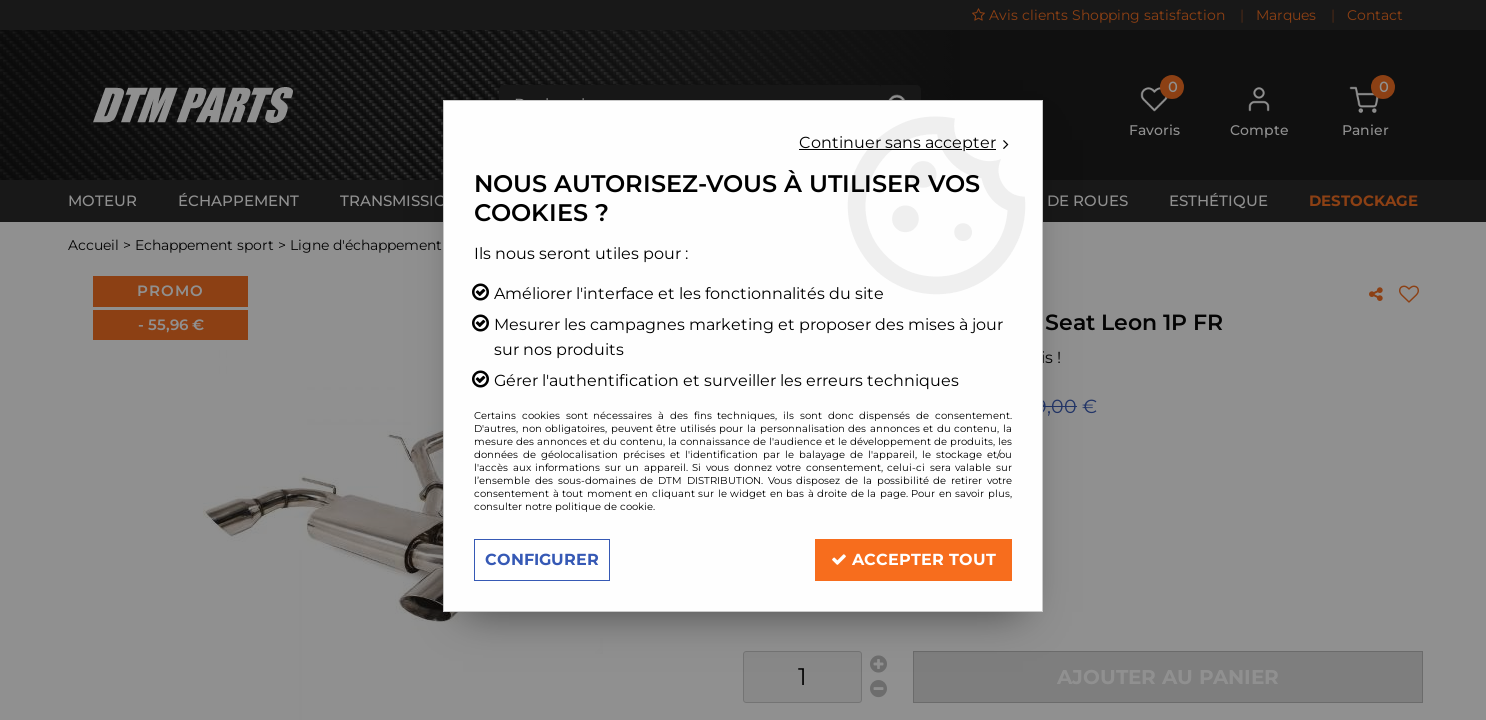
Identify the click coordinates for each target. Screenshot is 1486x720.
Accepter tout (913, 559)
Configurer (542, 559)
